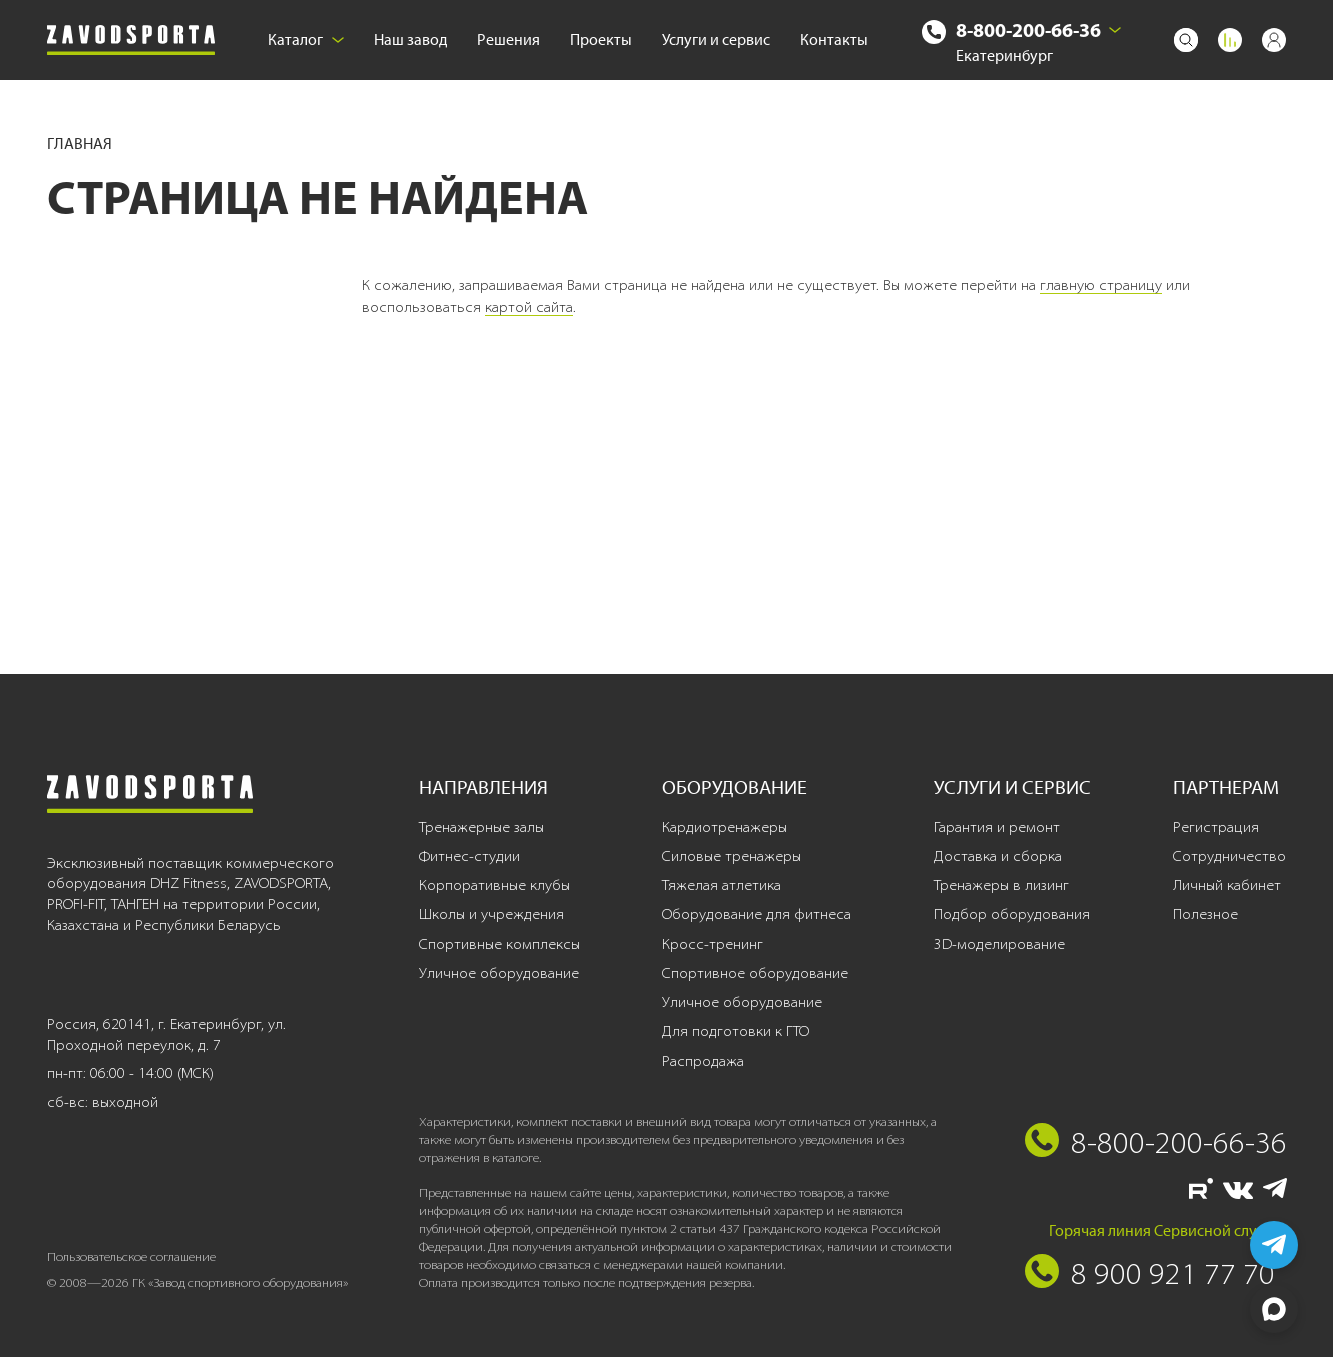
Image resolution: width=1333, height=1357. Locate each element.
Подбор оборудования (1012, 914)
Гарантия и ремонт (997, 827)
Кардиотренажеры (724, 827)
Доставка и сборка (998, 856)
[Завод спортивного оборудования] (131, 40)
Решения (508, 39)
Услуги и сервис (716, 39)
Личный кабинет (1227, 885)
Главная (79, 143)
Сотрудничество (1229, 856)
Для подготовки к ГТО (735, 1031)
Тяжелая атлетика (721, 885)
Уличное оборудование (499, 973)
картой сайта (529, 307)
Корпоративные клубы (494, 885)
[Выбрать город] (1115, 30)
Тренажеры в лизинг (1001, 885)
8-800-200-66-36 (1028, 29)
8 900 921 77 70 (1173, 1273)
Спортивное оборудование (755, 973)
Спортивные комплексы (499, 944)
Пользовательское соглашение (131, 1256)
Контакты (834, 39)
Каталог (306, 39)
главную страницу (1101, 285)
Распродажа (703, 1061)
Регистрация (1216, 827)
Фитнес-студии (469, 856)
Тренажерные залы (481, 827)
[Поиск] (1186, 40)
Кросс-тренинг (712, 944)
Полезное (1205, 914)
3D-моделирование (999, 944)
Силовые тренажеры (731, 856)
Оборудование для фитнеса (756, 914)
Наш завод (410, 39)
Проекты (601, 39)
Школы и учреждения (491, 914)
